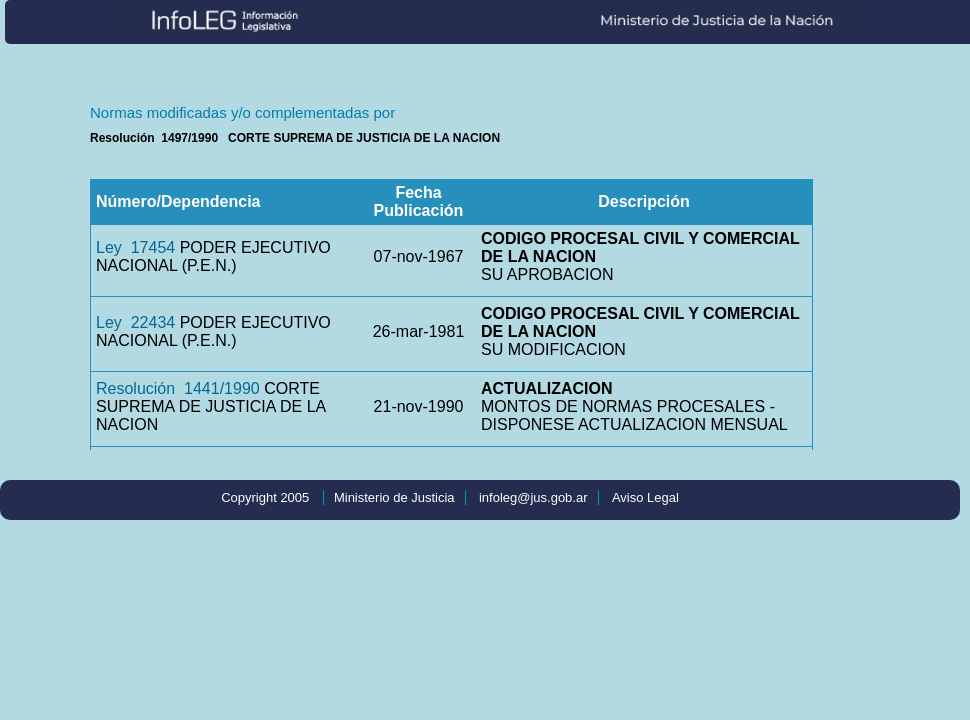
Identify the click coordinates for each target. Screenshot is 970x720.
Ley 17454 (135, 247)
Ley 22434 (135, 322)
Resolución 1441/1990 (178, 388)
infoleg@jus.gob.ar (533, 497)
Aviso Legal (645, 497)
